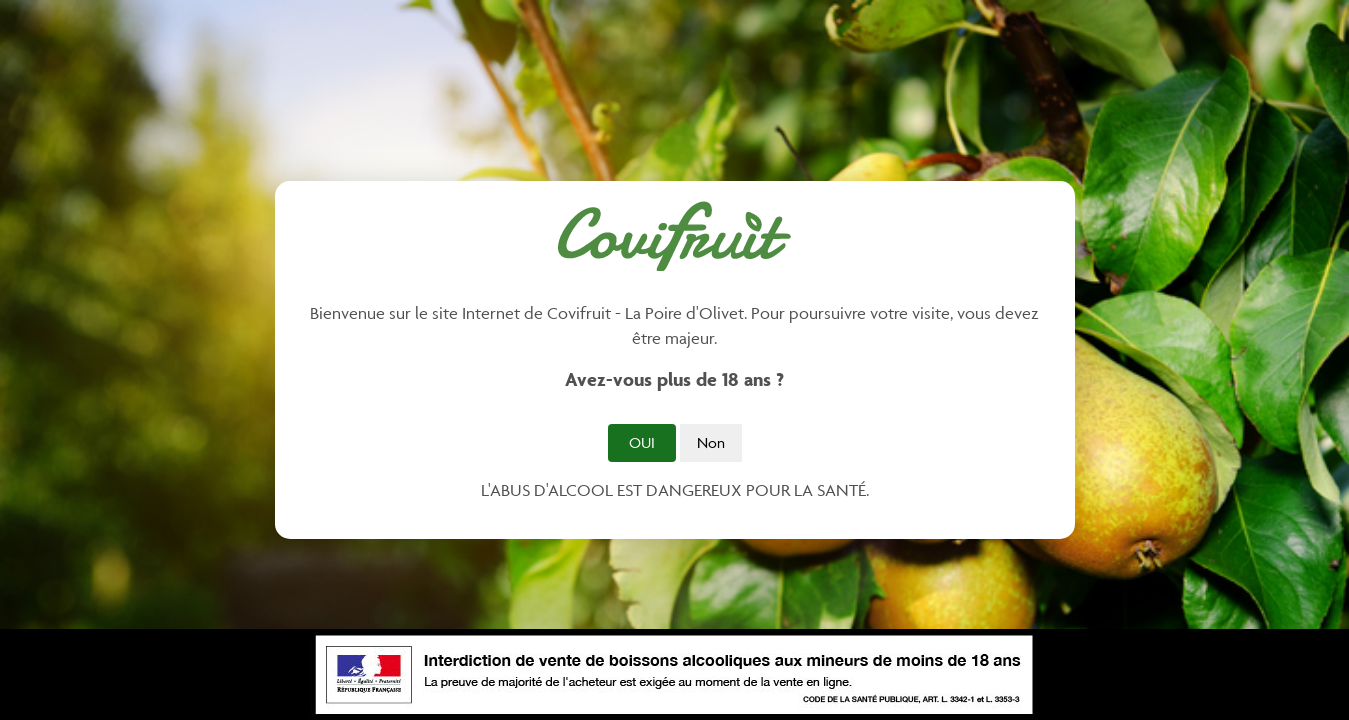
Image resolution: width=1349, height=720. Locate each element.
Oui (642, 442)
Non (711, 442)
